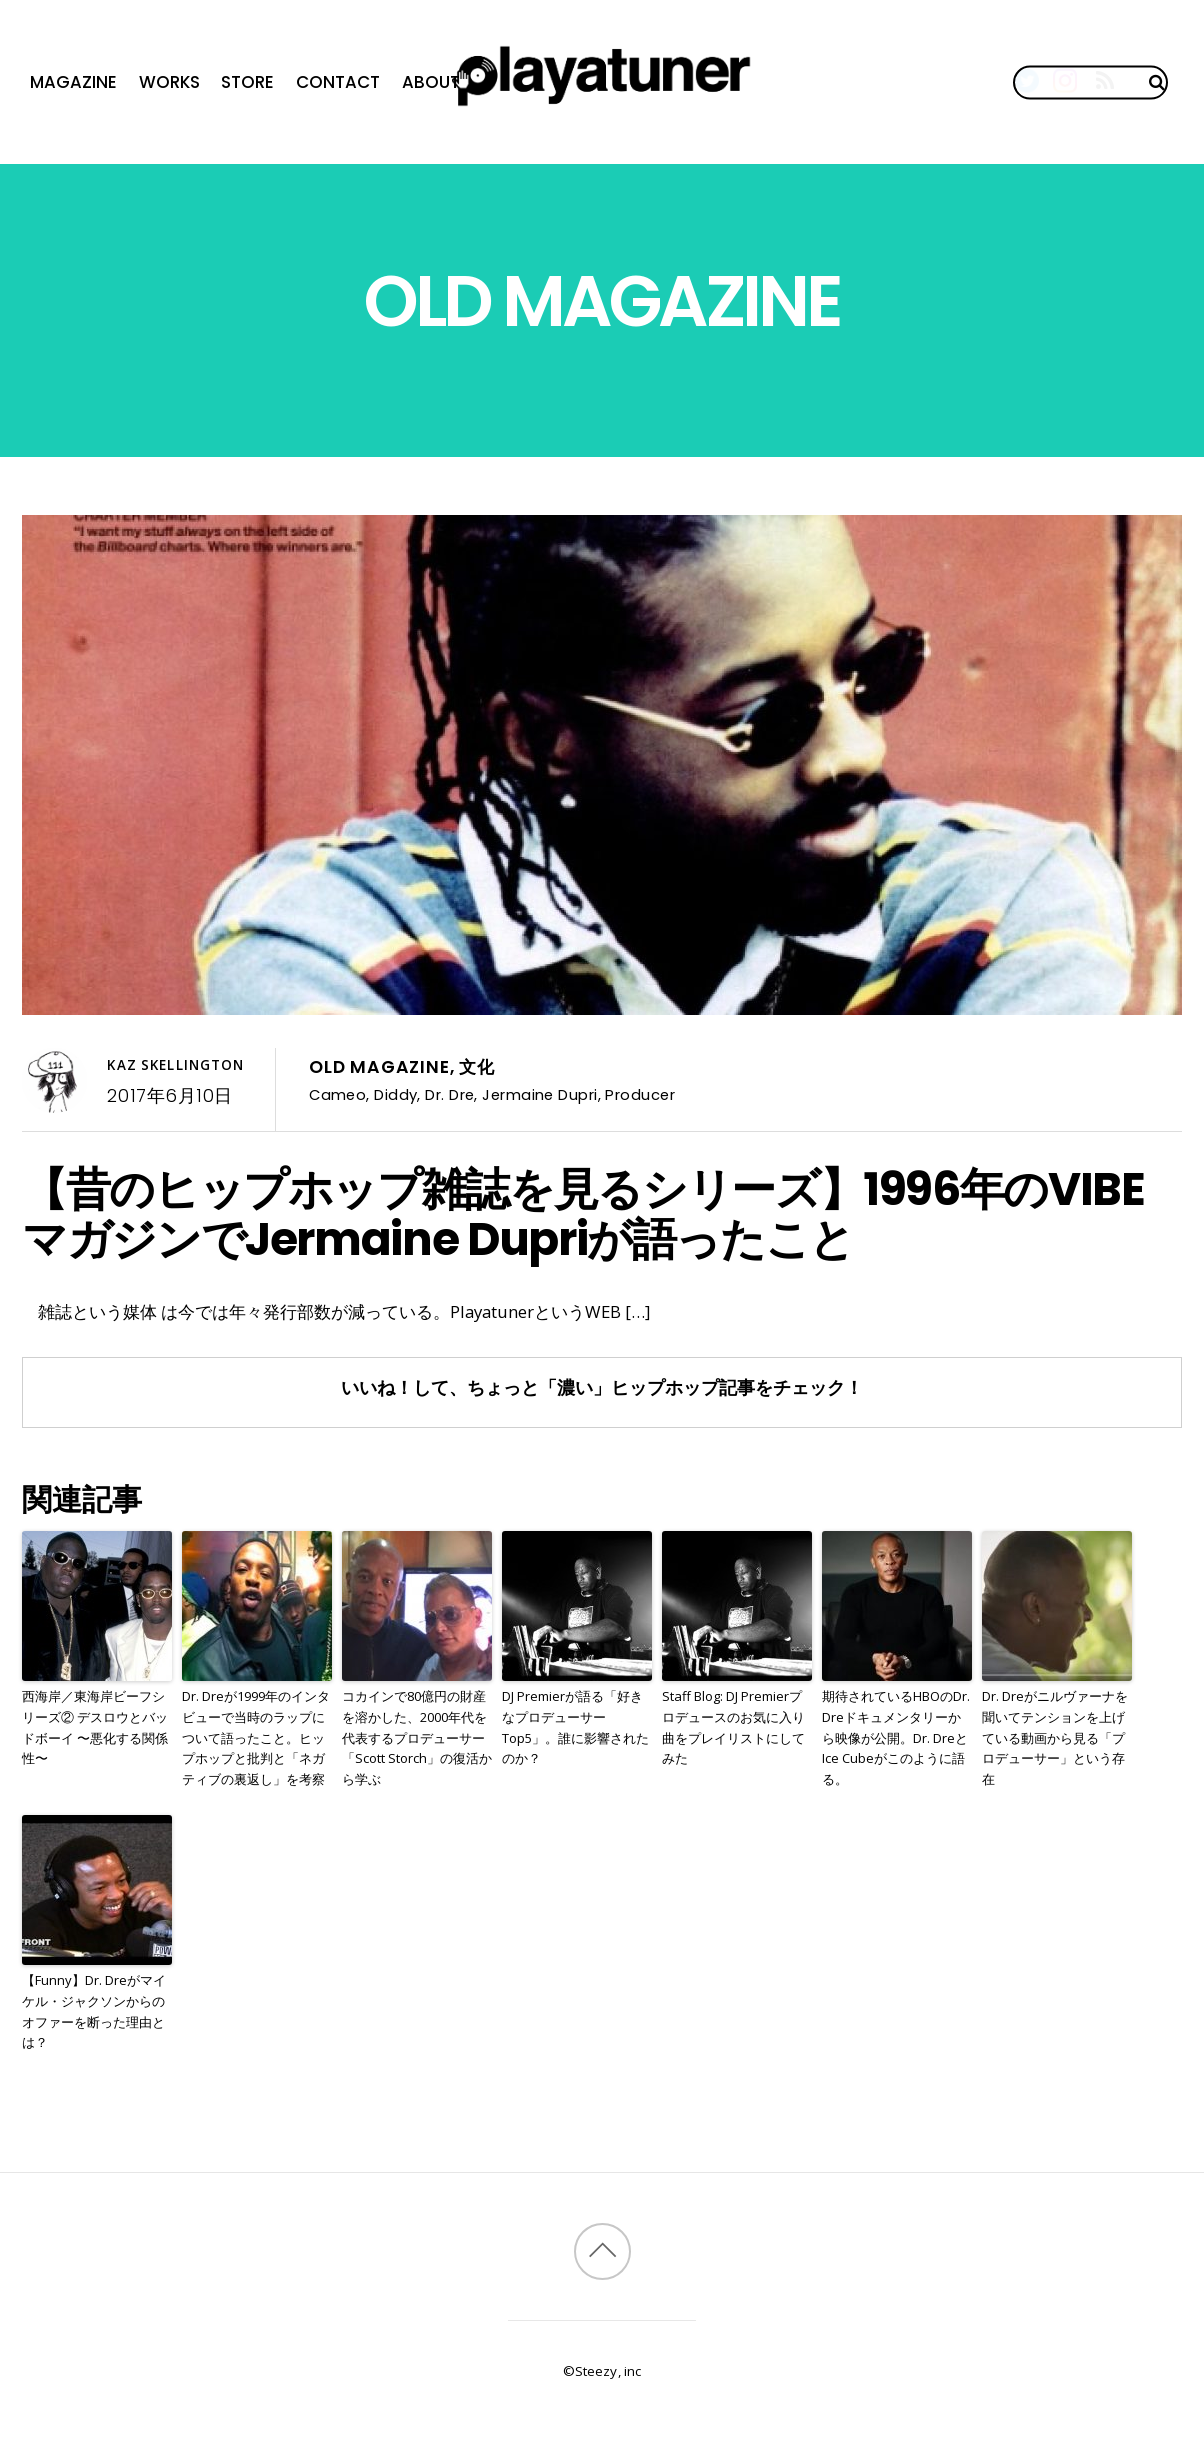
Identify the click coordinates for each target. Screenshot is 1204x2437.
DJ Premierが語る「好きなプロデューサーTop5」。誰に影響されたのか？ (575, 1727)
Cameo (337, 1094)
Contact (338, 82)
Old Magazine (379, 1067)
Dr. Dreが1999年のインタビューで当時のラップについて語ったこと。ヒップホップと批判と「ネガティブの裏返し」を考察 (256, 1737)
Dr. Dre (449, 1094)
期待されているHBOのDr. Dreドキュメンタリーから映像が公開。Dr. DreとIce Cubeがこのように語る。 (896, 1737)
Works (169, 82)
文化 (477, 1067)
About (431, 82)
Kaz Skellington (175, 1065)
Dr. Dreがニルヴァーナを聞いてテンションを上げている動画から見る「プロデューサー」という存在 (1055, 1737)
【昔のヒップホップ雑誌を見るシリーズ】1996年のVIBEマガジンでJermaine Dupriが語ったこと (583, 1214)
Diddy (395, 1094)
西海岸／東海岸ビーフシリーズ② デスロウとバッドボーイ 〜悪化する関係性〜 (95, 1727)
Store (247, 82)
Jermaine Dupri (539, 1094)
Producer (640, 1094)
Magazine (73, 82)
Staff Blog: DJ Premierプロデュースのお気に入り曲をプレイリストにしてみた (733, 1727)
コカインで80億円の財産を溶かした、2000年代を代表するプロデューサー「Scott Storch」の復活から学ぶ (417, 1737)
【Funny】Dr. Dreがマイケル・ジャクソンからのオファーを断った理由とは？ (94, 2011)
